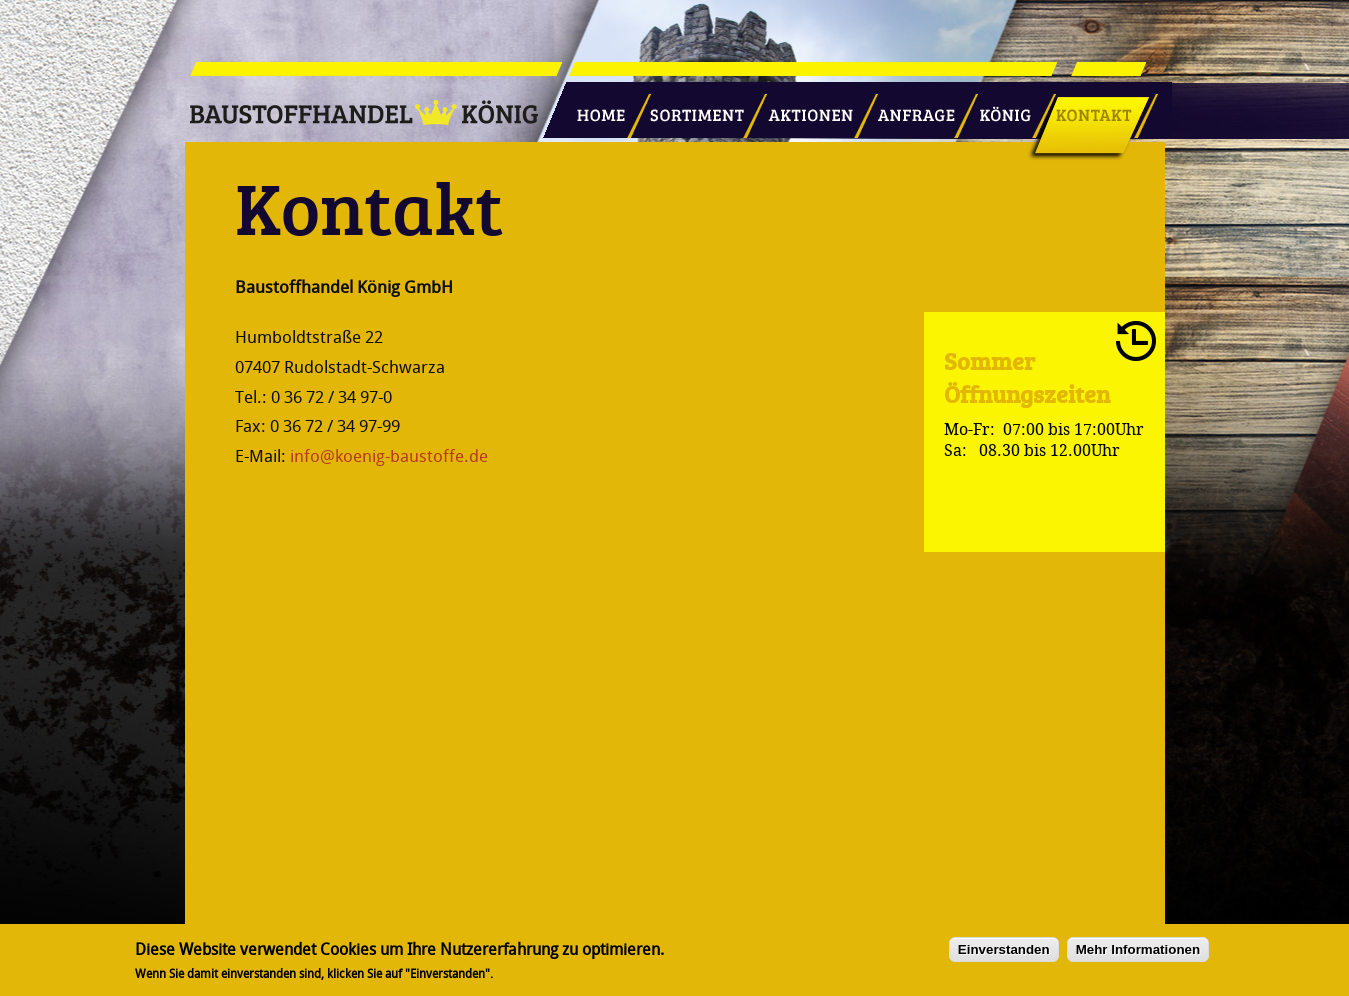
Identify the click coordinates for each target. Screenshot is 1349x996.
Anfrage (909, 107)
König (996, 107)
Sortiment (693, 107)
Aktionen (805, 107)
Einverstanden (1004, 949)
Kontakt (1083, 107)
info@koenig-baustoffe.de (389, 456)
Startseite (593, 107)
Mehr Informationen (1138, 949)
